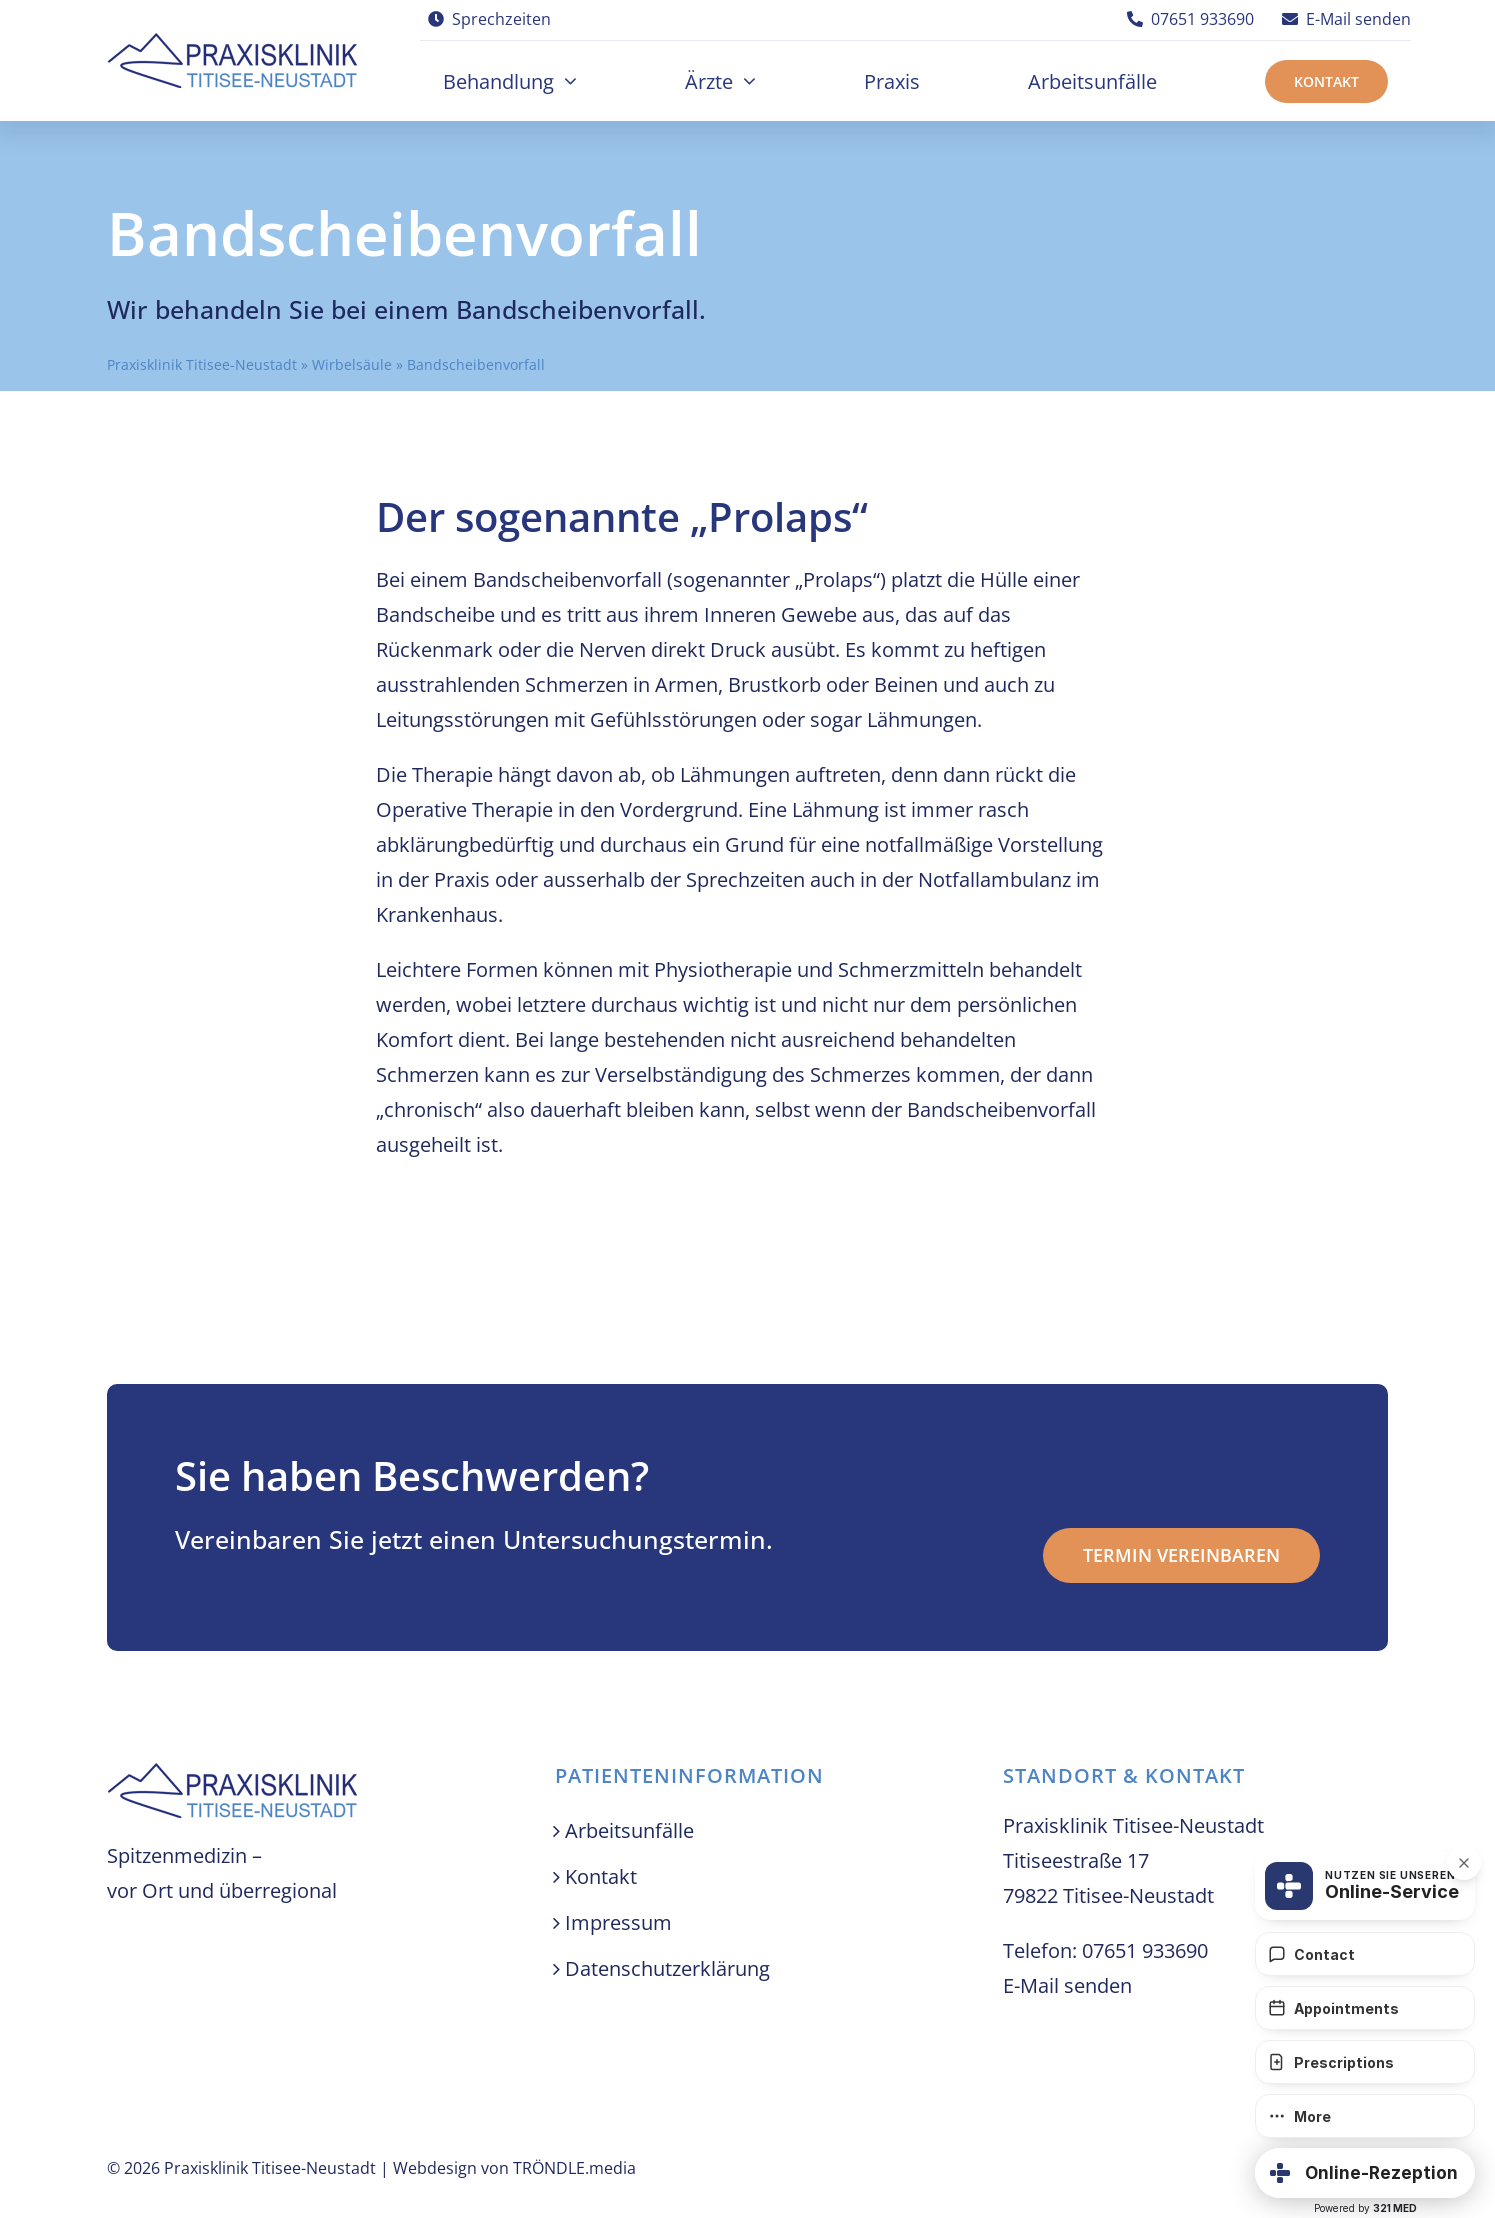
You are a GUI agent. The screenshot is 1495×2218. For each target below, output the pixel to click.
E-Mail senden (1067, 1985)
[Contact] (1365, 1954)
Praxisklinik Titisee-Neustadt (202, 364)
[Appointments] (1365, 2008)
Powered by (1365, 2208)
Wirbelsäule (352, 364)
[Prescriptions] (1365, 2062)
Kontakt (601, 1876)
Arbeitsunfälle (629, 1830)
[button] (1365, 2173)
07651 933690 (1145, 1950)
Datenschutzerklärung (667, 1968)
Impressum (618, 1922)
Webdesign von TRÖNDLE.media (514, 2168)
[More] (1365, 2116)
